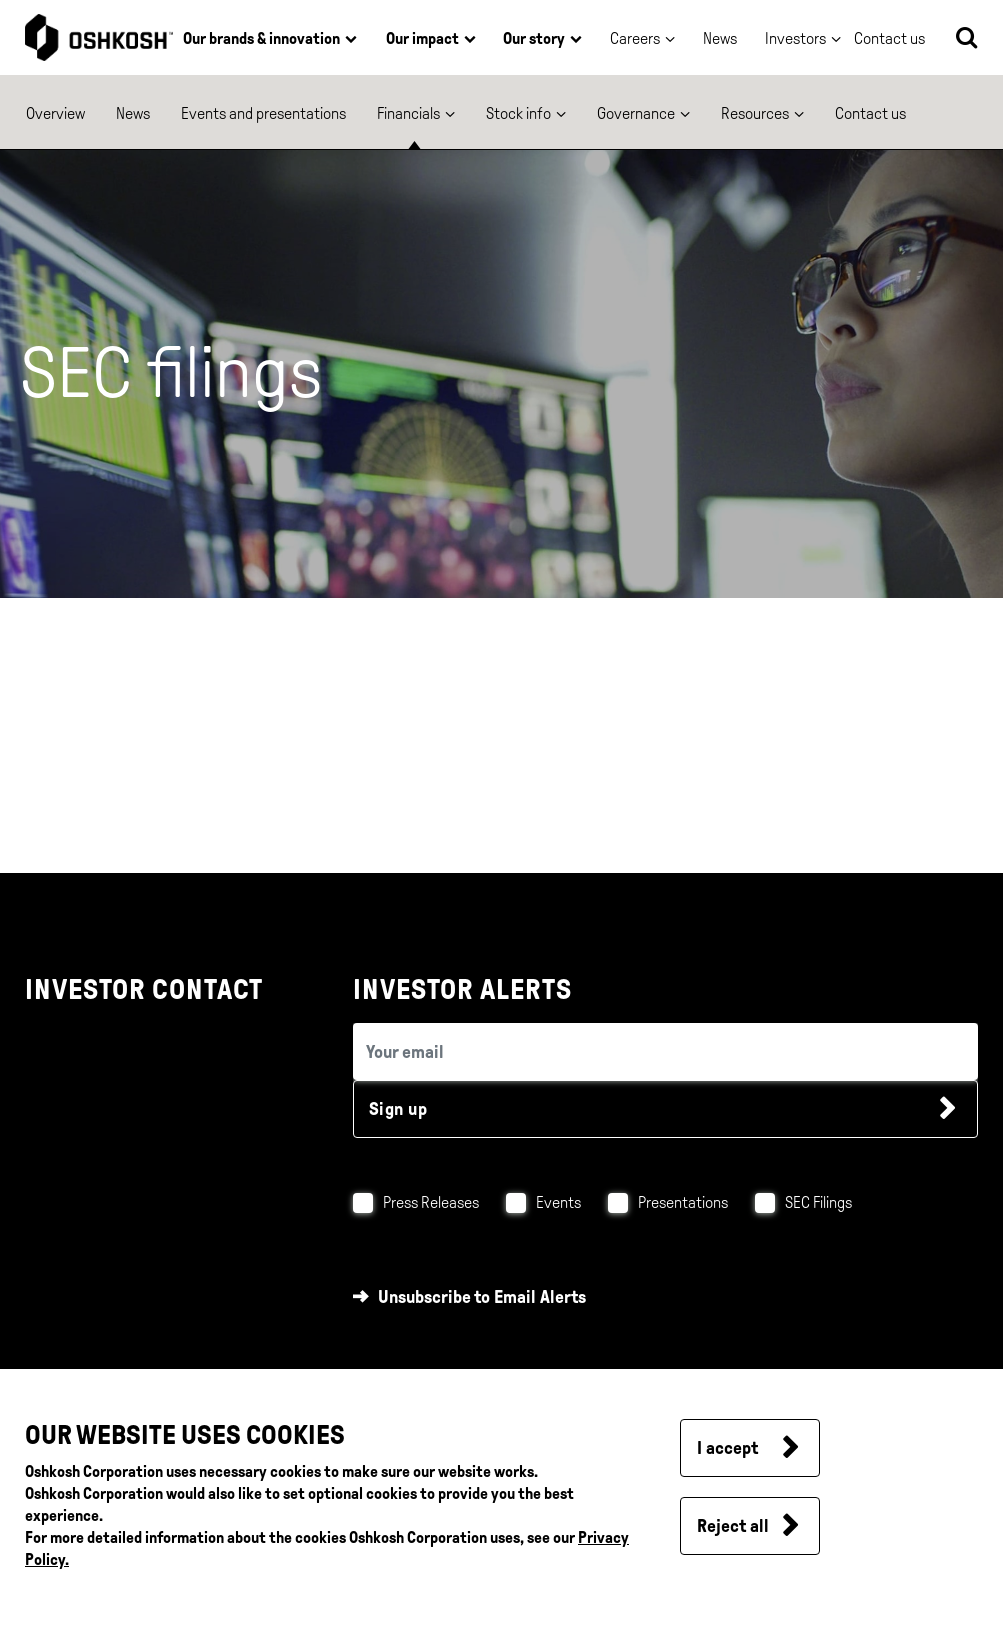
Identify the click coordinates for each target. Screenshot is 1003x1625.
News (720, 38)
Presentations (683, 1202)
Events (558, 1202)
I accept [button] (727, 1448)
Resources (755, 113)
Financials (408, 113)
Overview (55, 113)
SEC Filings (818, 1202)
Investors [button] (795, 38)
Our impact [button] (422, 38)
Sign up (398, 1109)
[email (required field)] (665, 1051)
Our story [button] (534, 38)
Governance (636, 113)
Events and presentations (263, 113)
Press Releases (431, 1202)
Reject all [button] (733, 1526)
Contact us (870, 113)
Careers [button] (635, 38)
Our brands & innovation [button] (261, 38)
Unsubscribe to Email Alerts (482, 1297)
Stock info (518, 113)
